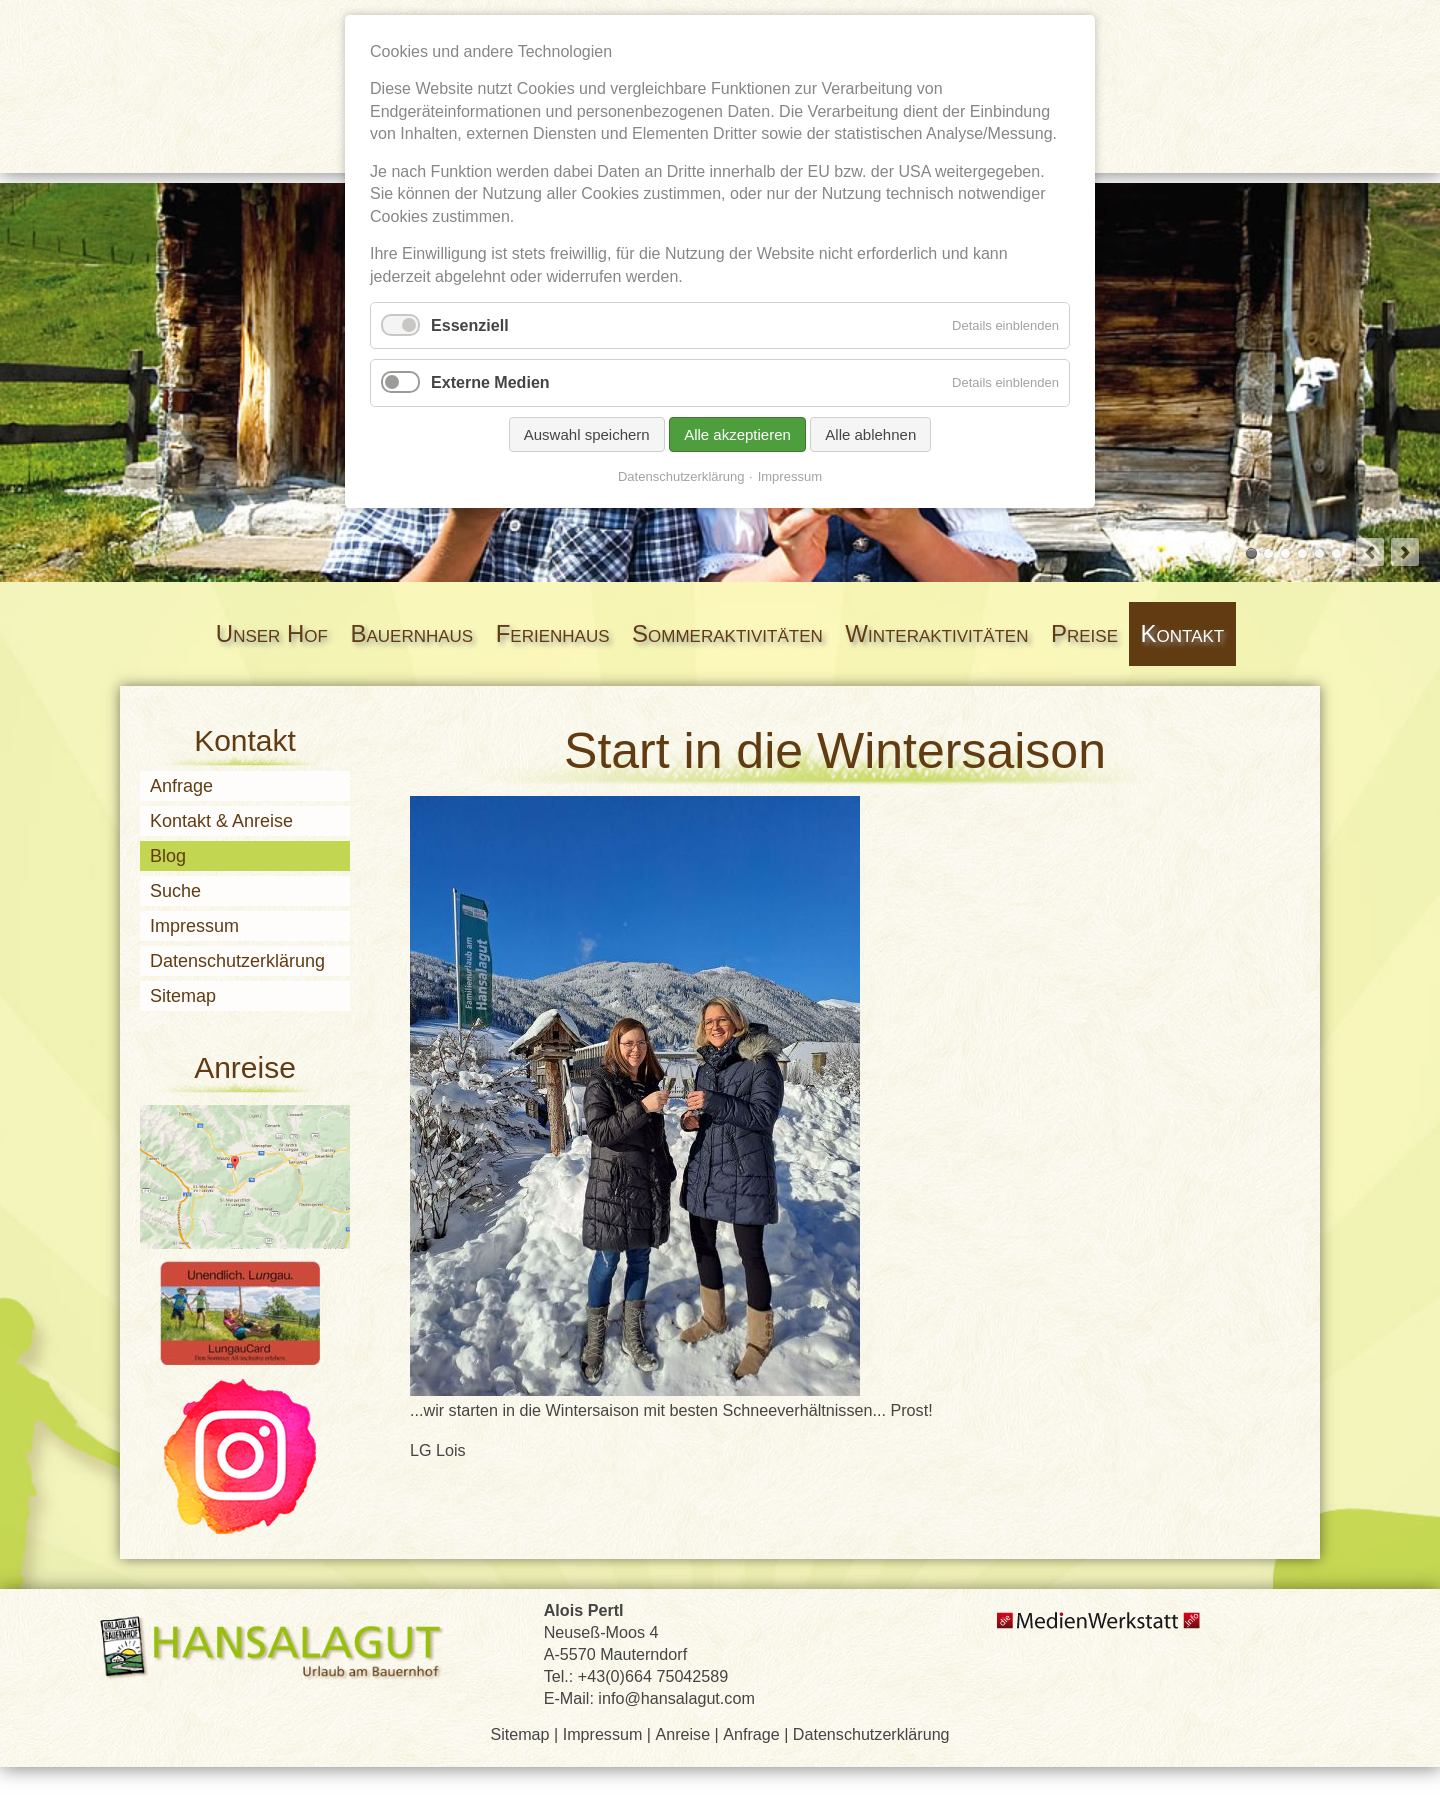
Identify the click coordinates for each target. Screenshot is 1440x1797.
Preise (1084, 633)
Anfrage (181, 786)
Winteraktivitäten (936, 633)
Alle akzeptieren (737, 434)
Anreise (683, 1734)
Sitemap (183, 996)
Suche (175, 891)
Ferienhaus (553, 633)
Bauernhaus (411, 633)
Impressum (194, 926)
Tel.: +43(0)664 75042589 (636, 1676)
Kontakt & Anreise (221, 821)
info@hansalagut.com (676, 1698)
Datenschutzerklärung (237, 961)
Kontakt (1183, 633)
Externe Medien (490, 382)
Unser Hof (272, 633)
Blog (168, 856)
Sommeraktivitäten (727, 633)
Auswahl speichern (587, 434)
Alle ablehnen (870, 434)
